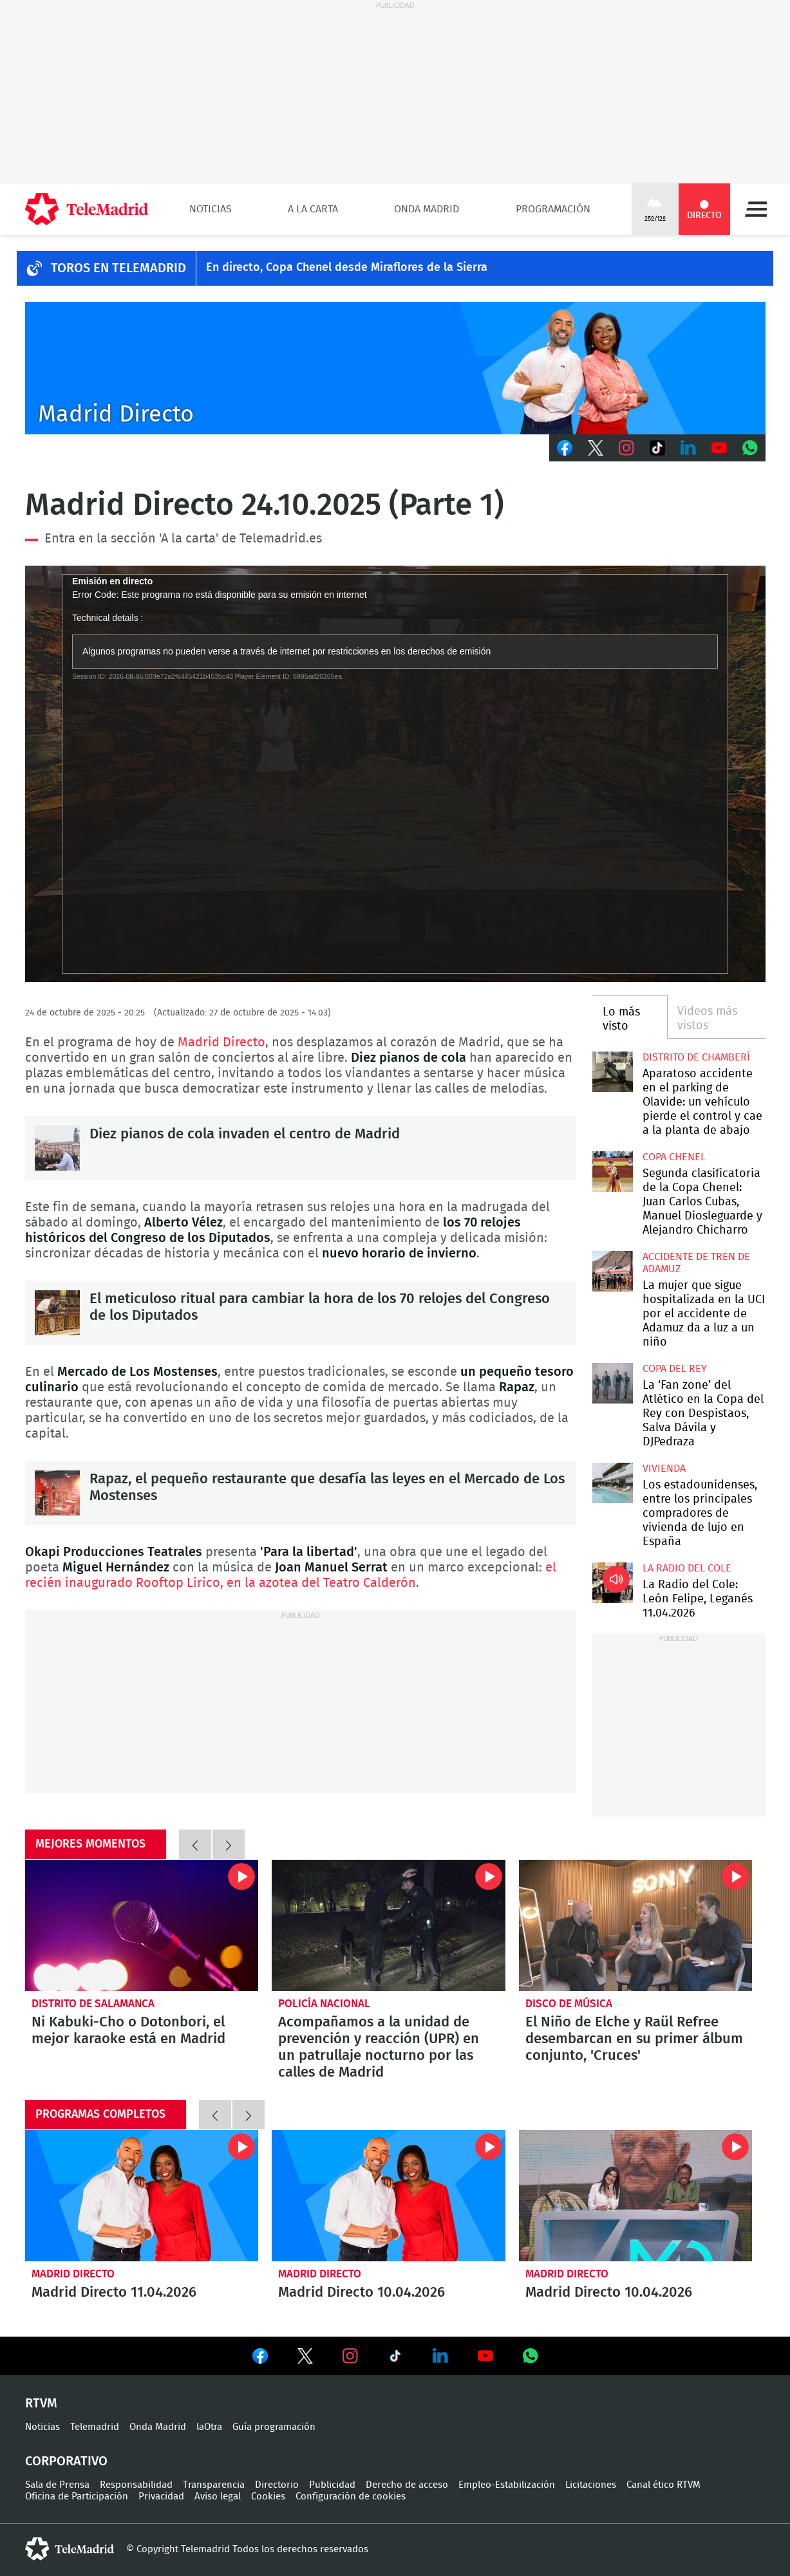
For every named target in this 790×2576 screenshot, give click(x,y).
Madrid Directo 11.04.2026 (142, 2195)
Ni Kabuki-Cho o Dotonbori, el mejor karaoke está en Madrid (142, 1925)
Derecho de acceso (407, 2485)
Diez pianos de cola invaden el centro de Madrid (57, 1148)
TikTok (657, 448)
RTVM (41, 2403)
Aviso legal (217, 2496)
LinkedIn (688, 447)
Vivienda (664, 1468)
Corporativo (66, 2461)
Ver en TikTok (395, 2358)
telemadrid (69, 2549)
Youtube (719, 447)
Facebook (564, 448)
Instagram (626, 447)
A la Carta (313, 209)
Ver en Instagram (350, 2356)
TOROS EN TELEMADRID (118, 268)
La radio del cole (687, 1568)
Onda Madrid (426, 209)
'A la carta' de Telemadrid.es (240, 538)
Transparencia (214, 2485)
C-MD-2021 (395, 368)
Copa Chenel (674, 1157)
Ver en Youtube (485, 2356)
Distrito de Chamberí (696, 1057)
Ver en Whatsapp (530, 2356)
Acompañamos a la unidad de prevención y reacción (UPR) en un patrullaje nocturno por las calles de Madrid (388, 1925)
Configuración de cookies (351, 2496)
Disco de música (568, 2003)
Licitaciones (590, 2485)
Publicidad (332, 2485)
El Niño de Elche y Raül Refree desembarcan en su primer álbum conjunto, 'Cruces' (636, 1925)
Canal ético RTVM (663, 2485)
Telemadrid (94, 2427)
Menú (756, 209)
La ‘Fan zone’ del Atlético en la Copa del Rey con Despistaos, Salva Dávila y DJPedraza (612, 1383)
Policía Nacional (324, 2003)
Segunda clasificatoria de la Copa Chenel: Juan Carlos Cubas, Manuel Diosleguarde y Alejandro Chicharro (612, 1171)
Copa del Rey (675, 1369)
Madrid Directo (221, 1042)
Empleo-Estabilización (506, 2485)
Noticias (210, 209)
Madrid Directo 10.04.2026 (388, 2195)
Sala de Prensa (57, 2485)
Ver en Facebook (260, 2358)
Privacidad (161, 2496)
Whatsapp (750, 447)
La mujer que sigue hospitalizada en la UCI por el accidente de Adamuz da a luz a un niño (612, 1271)
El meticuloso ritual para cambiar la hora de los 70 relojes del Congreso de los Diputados (57, 1312)
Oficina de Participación (76, 2496)
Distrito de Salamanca (93, 2003)
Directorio (277, 2485)
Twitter (595, 448)
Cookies (268, 2496)
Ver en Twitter (305, 2358)
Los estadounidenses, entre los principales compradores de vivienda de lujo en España (612, 1483)
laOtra (209, 2427)
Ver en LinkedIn (440, 2356)
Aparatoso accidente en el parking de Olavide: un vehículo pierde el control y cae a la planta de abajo (612, 1072)
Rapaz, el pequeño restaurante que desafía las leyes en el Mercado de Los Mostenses (57, 1492)
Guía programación (273, 2427)
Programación (553, 209)
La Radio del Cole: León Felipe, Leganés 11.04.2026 (612, 1582)
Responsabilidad (136, 2485)
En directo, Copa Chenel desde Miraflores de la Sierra (346, 267)
